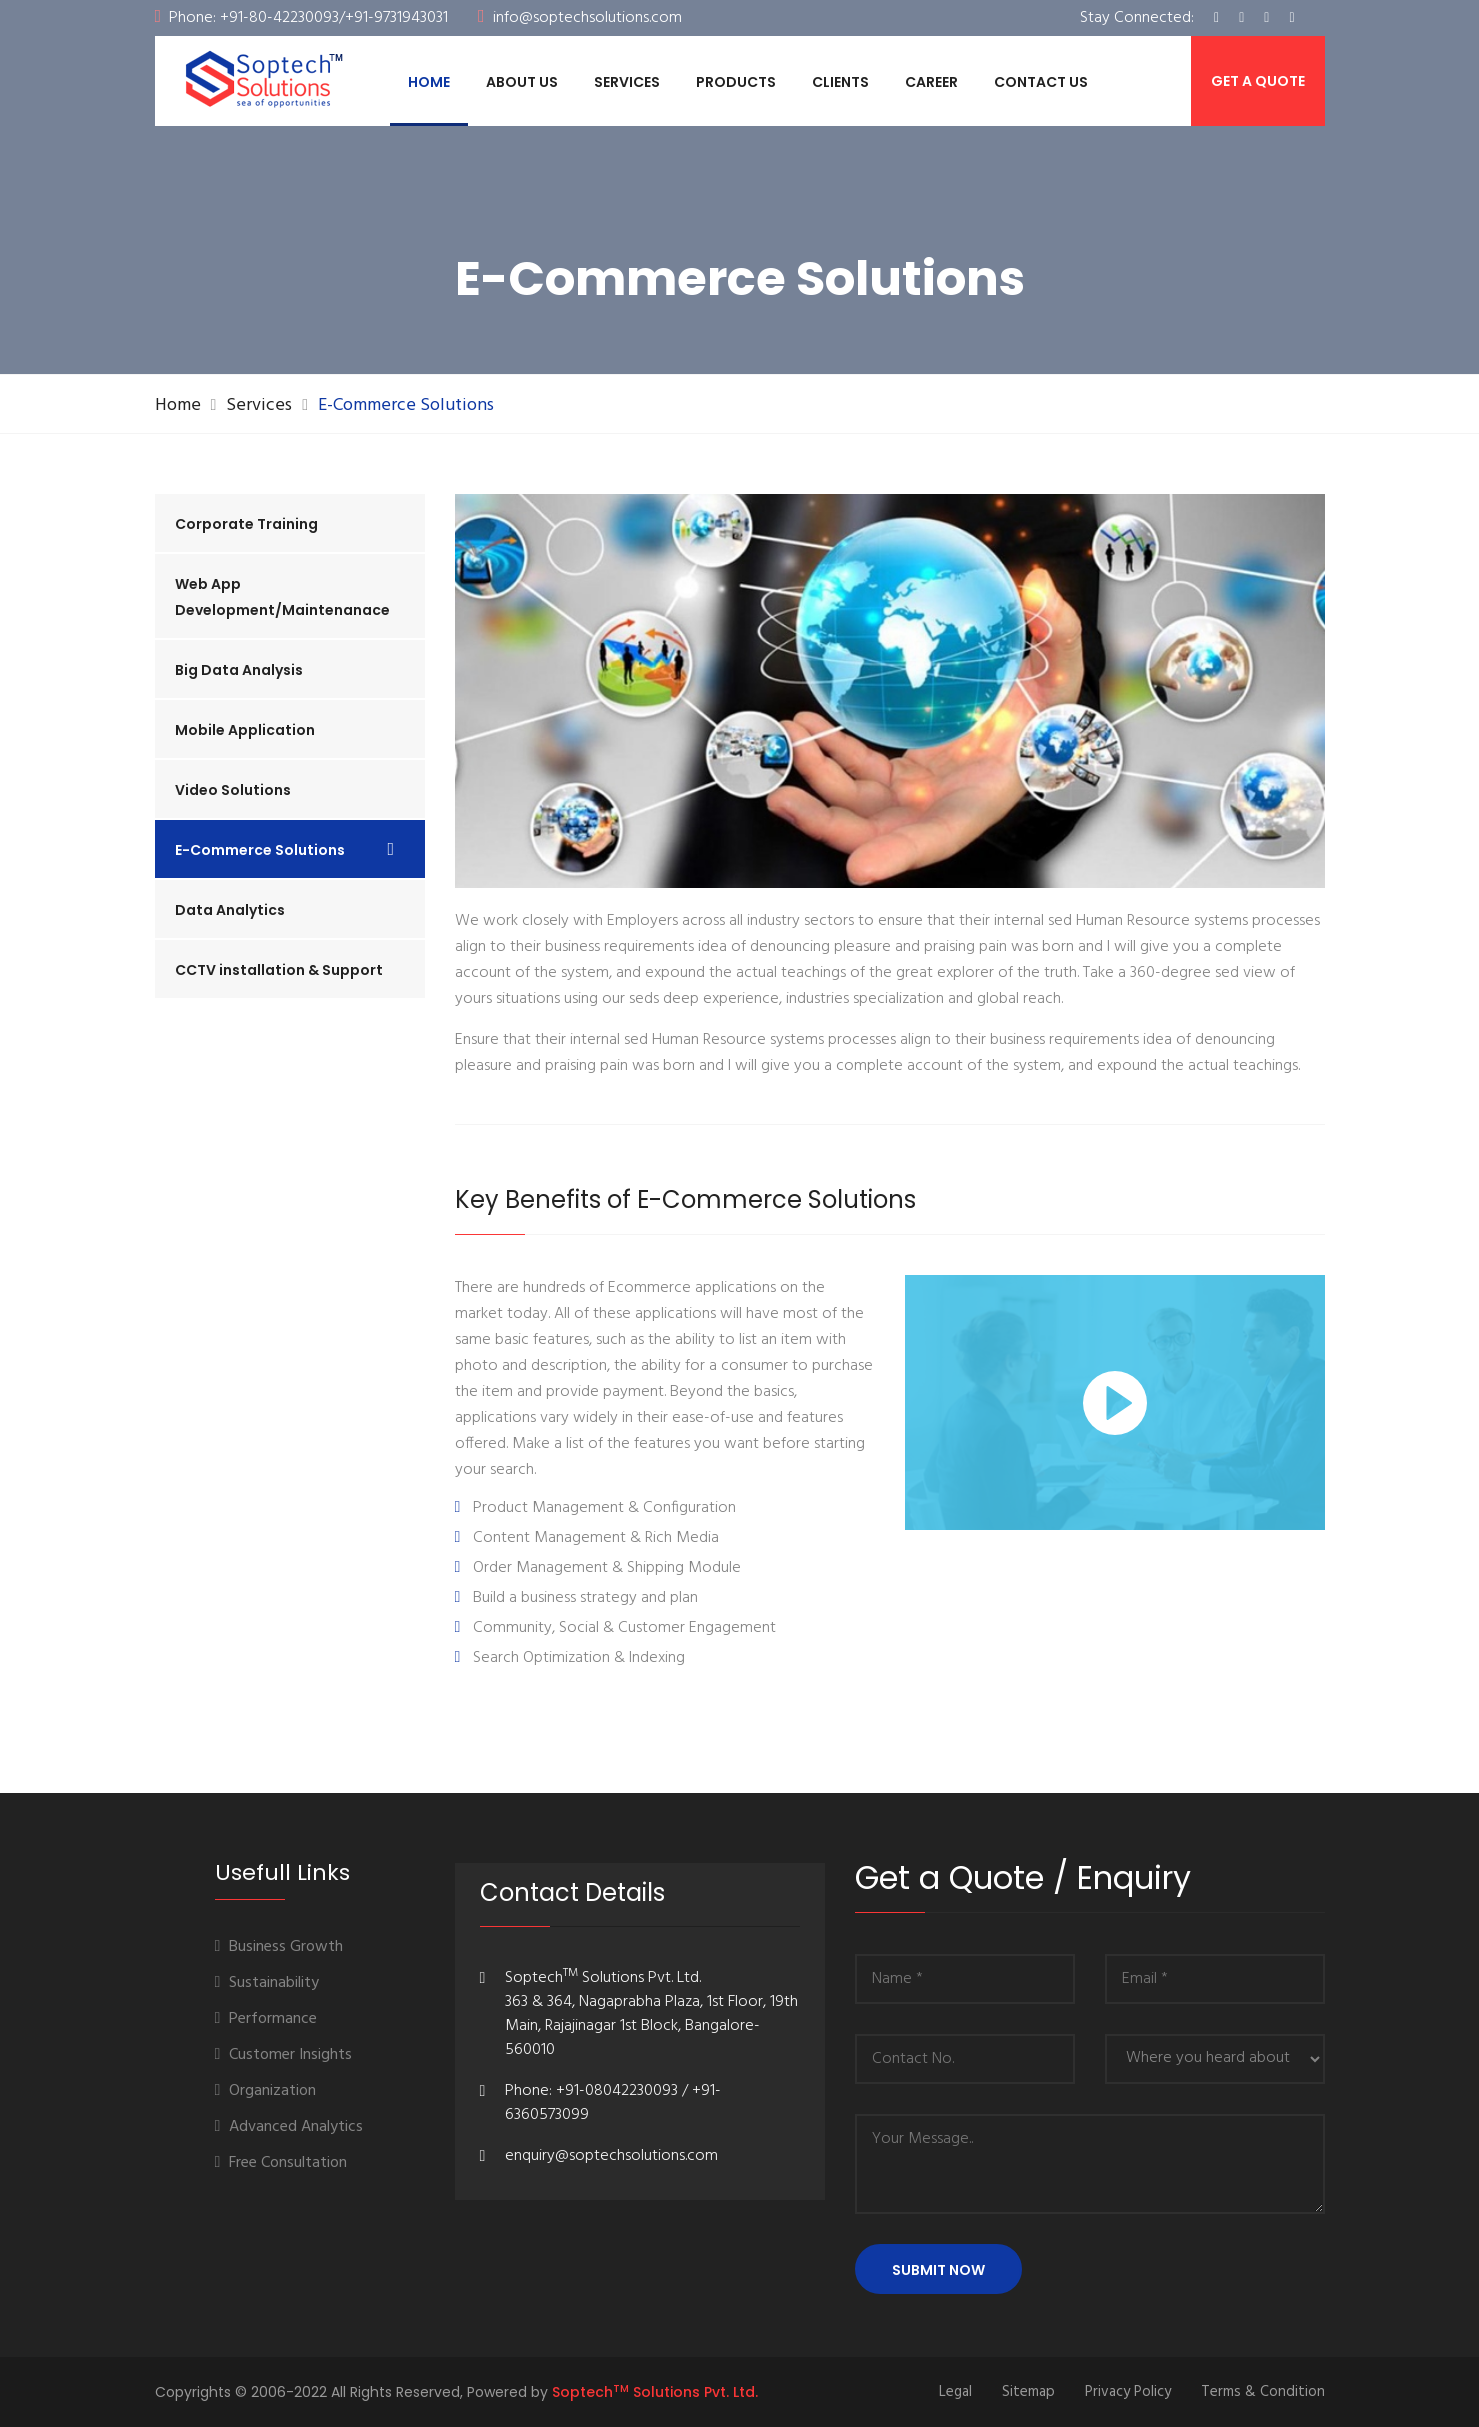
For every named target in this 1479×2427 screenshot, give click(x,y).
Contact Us (1041, 82)
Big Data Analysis (239, 670)
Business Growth (279, 1947)
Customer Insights (284, 2055)
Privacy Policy (1128, 2392)
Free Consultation (281, 2163)
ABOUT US (522, 82)
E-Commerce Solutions (260, 850)
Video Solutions (233, 790)
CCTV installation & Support (279, 970)
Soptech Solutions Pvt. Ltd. (655, 2392)
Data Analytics (230, 910)
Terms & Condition (1263, 2392)
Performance (266, 2019)
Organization (266, 2091)
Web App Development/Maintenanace (282, 597)
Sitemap (1028, 2392)
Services (627, 82)
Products (736, 82)
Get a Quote (1258, 81)
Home (429, 82)
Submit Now (938, 2270)
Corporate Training (246, 524)
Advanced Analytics (289, 2127)
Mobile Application (245, 730)
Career (931, 82)
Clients (840, 82)
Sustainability (267, 1983)
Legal (955, 2392)
